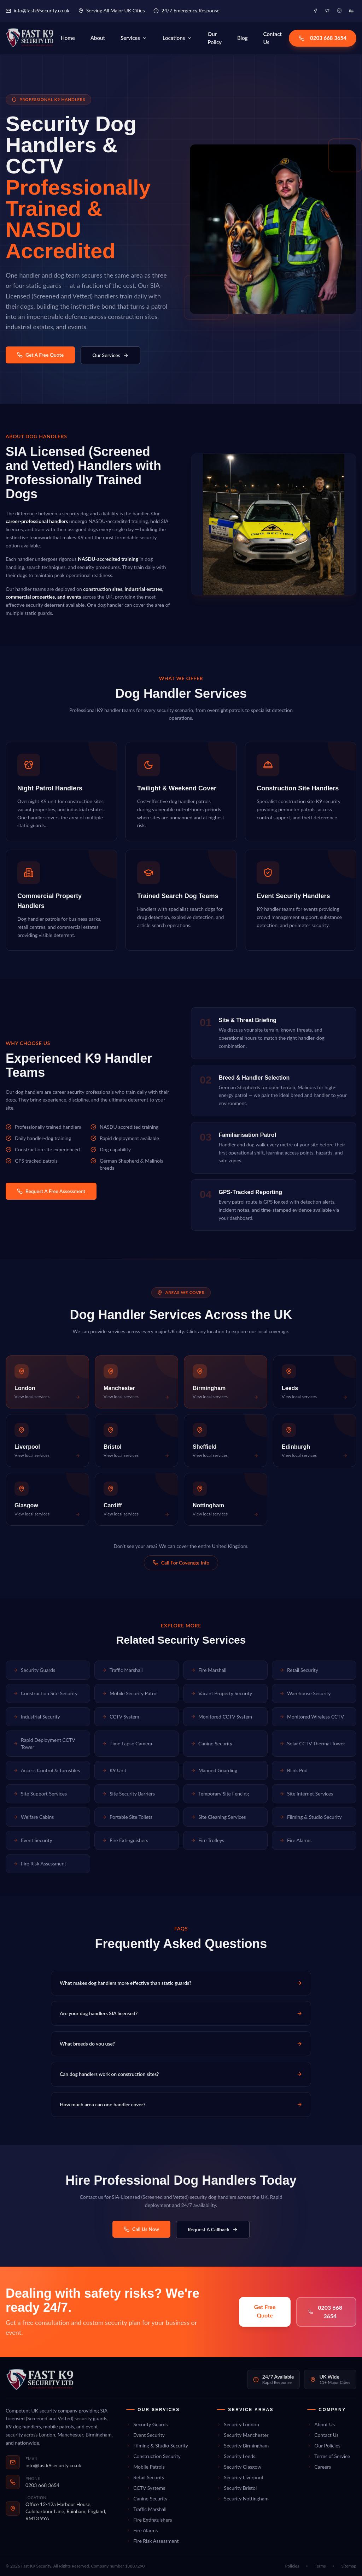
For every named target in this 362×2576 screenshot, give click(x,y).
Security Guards (34, 1670)
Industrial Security (36, 1717)
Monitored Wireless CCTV (311, 1717)
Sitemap (348, 2566)
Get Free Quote (264, 2311)
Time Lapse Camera (127, 1743)
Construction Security (153, 2456)
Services (134, 38)
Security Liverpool (240, 2477)
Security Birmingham (243, 2446)
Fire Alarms (295, 1840)
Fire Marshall (208, 1670)
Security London (238, 2424)
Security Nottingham (242, 2498)
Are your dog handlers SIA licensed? (181, 2013)
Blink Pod (293, 1770)
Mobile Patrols (145, 2467)
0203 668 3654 (322, 38)
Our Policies (323, 2446)
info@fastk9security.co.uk (38, 10)
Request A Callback (213, 2229)
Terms (320, 2566)
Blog (242, 38)
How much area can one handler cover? (181, 2104)
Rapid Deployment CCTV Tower (44, 1743)
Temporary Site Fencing (220, 1794)
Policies (292, 2566)
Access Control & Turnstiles (46, 1770)
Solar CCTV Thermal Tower (312, 1743)
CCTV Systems (145, 2488)
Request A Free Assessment (51, 1191)
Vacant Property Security (221, 1693)
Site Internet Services (306, 1794)
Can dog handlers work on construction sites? (181, 2074)
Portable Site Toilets (127, 1817)
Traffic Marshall (122, 1670)
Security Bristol (237, 2488)
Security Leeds (236, 2456)
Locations (177, 38)
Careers (319, 2467)
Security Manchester (242, 2435)
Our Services (110, 355)
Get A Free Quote (40, 355)
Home (67, 38)
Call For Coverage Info (181, 1563)
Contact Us (272, 38)
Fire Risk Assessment (39, 1863)
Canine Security (211, 1743)
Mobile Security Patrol (130, 1693)
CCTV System (120, 1717)
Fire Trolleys (207, 1840)
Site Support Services (40, 1794)
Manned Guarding (214, 1770)
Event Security (32, 1840)
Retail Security (298, 1670)
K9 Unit (114, 1770)
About (97, 38)
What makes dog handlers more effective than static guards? (181, 1983)
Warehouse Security (305, 1693)
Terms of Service (328, 2456)
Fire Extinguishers (125, 1840)
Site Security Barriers (128, 1794)
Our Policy (215, 38)
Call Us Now (141, 2229)
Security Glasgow (239, 2467)
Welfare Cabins (33, 1817)
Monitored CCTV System (221, 1717)
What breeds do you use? (181, 2044)
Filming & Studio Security (310, 1817)
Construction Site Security (45, 1693)
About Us (321, 2424)
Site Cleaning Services (218, 1817)
